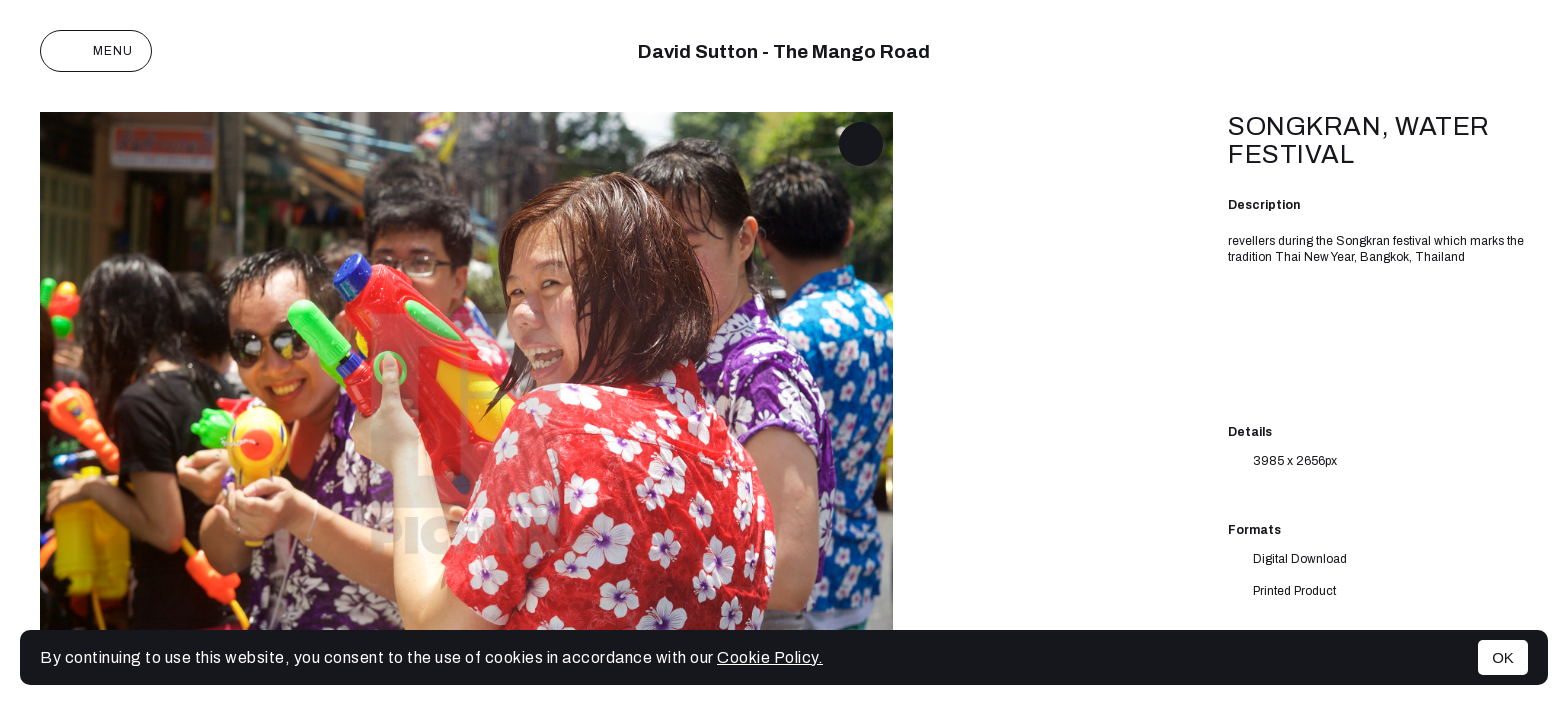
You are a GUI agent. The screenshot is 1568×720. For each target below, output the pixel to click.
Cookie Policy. (770, 657)
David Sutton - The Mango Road (784, 51)
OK (1503, 657)
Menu (96, 51)
